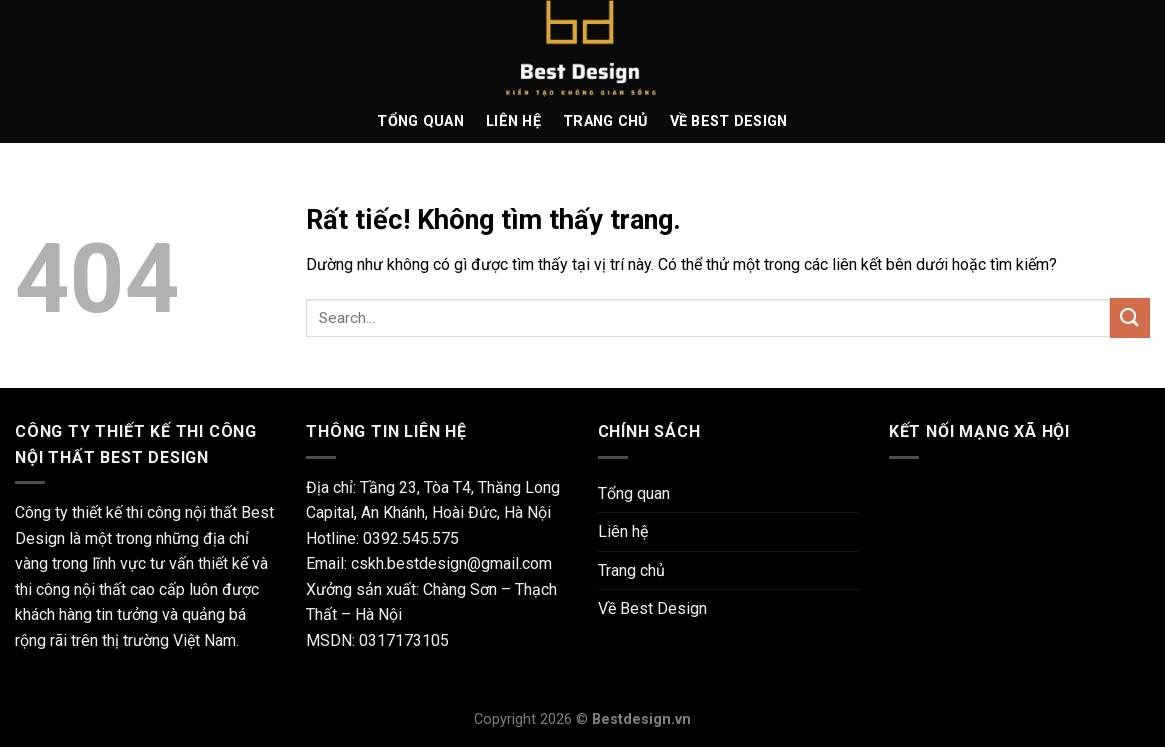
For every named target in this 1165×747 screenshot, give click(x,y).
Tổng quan (420, 121)
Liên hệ (513, 121)
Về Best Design (729, 121)
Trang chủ (605, 121)
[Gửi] (1130, 317)
